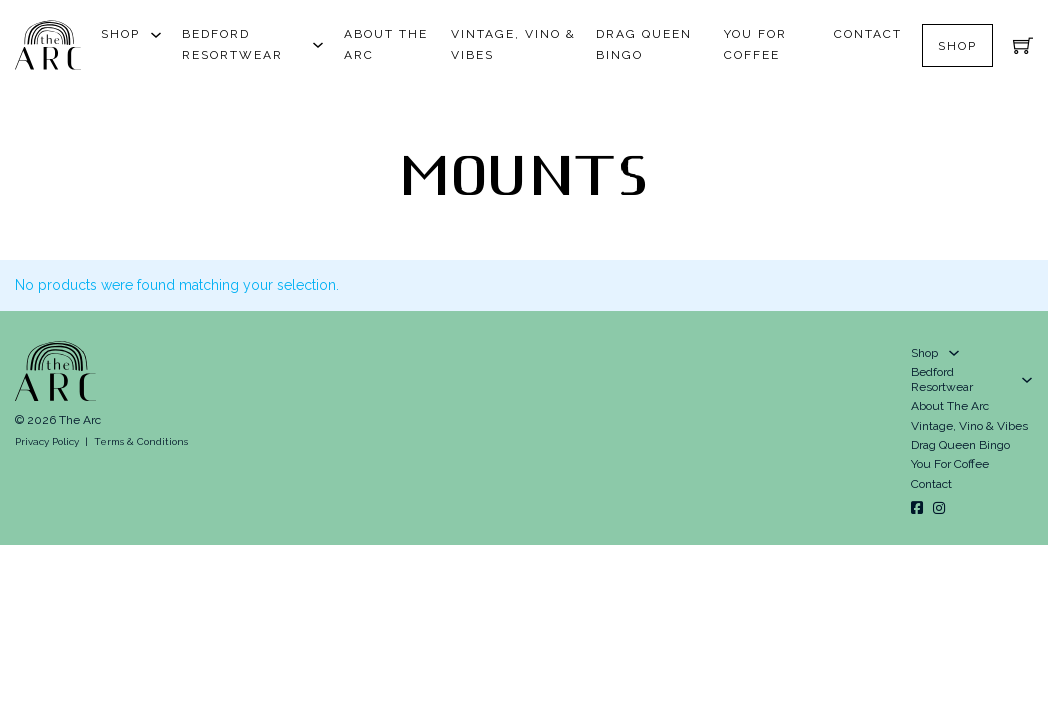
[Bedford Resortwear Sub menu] (318, 45)
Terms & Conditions (141, 441)
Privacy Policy (47, 441)
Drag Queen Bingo (644, 44)
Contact (868, 34)
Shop (120, 34)
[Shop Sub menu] (156, 35)
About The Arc (386, 44)
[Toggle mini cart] (1023, 45)
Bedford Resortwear (232, 44)
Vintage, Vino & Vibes (513, 44)
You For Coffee (755, 44)
